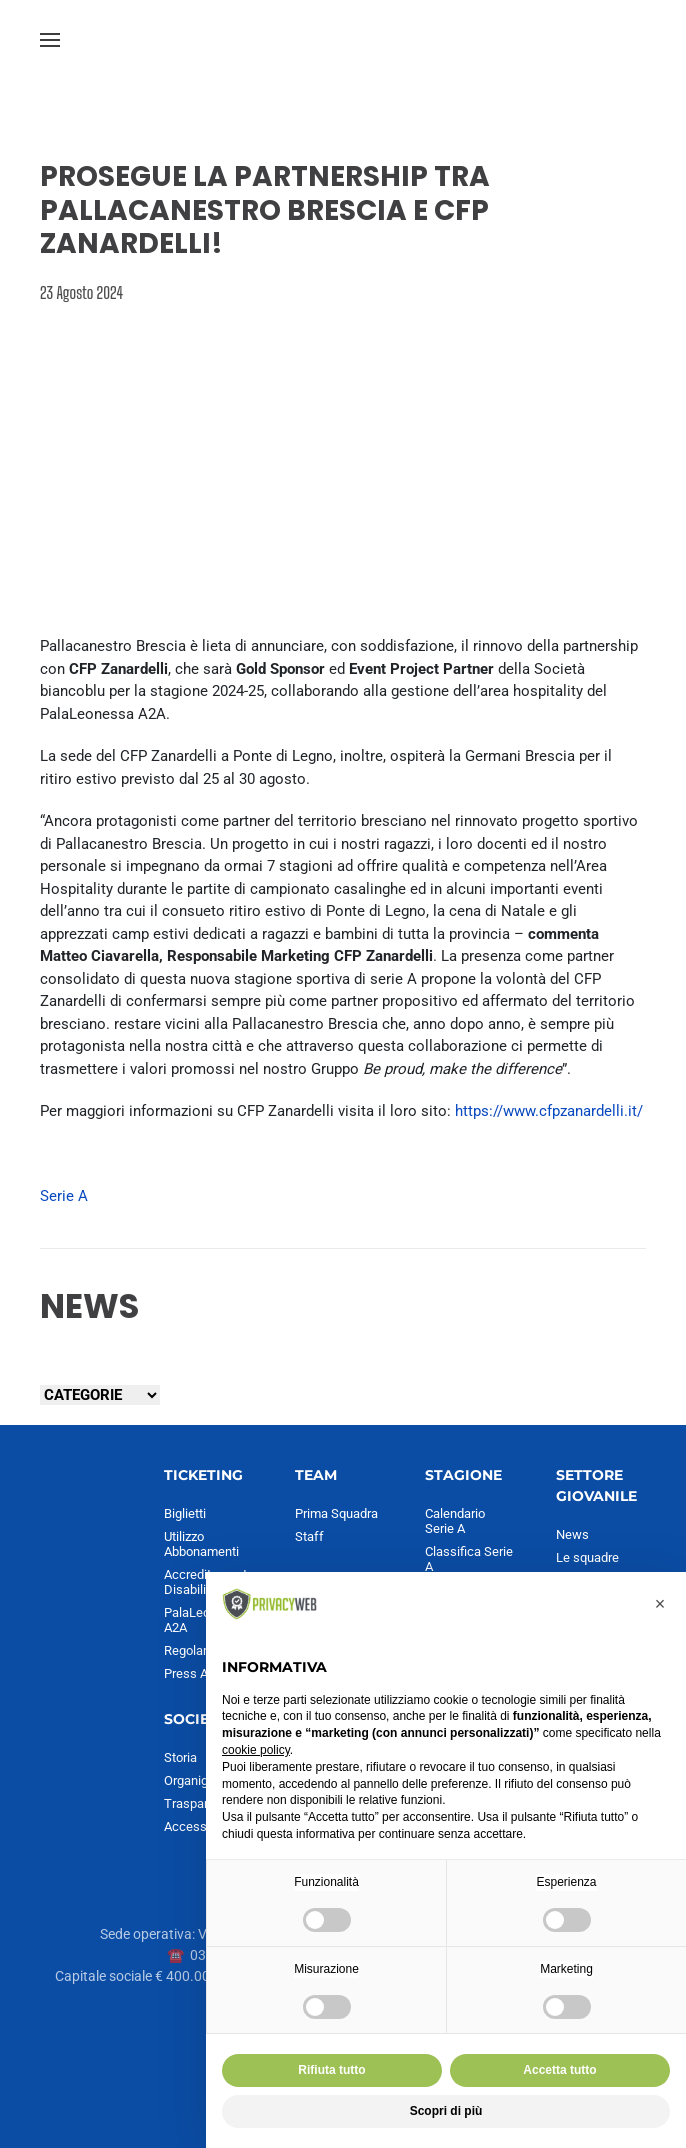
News (572, 1534)
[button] (50, 40)
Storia (180, 1757)
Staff (309, 1536)
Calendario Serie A (455, 1521)
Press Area (195, 1673)
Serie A (64, 1196)
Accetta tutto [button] (559, 2070)
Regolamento (201, 1650)
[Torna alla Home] (343, 40)
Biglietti (185, 1513)
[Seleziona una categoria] (100, 1395)
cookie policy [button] (256, 1750)
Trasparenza (199, 1803)
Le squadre (587, 1557)
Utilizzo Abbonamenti (201, 1544)
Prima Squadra (336, 1513)
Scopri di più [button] (446, 2111)
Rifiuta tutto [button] (331, 2070)
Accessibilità (200, 1826)
